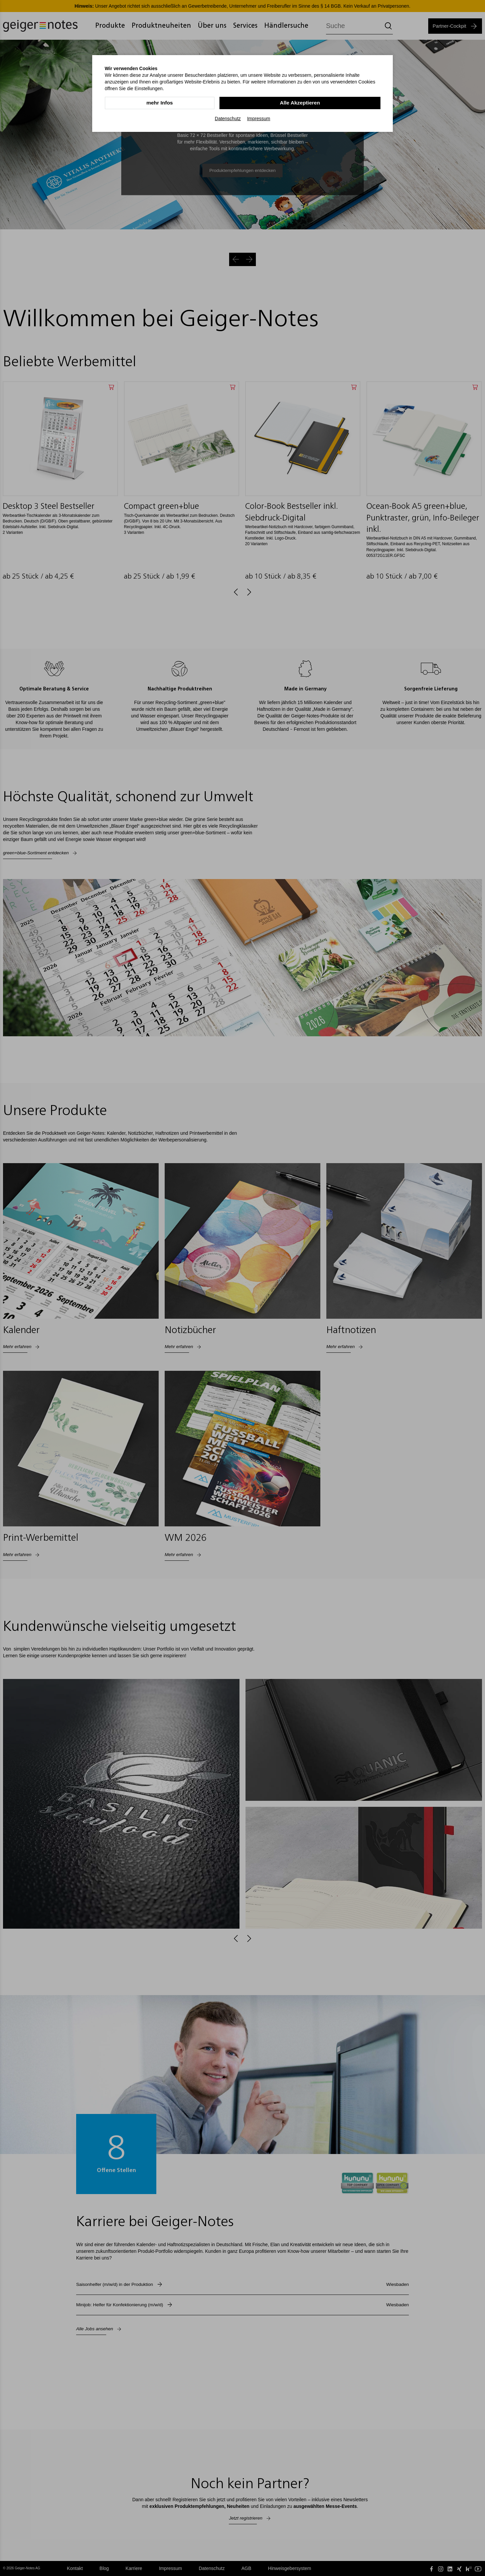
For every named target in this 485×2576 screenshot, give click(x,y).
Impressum (258, 118)
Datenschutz (228, 118)
